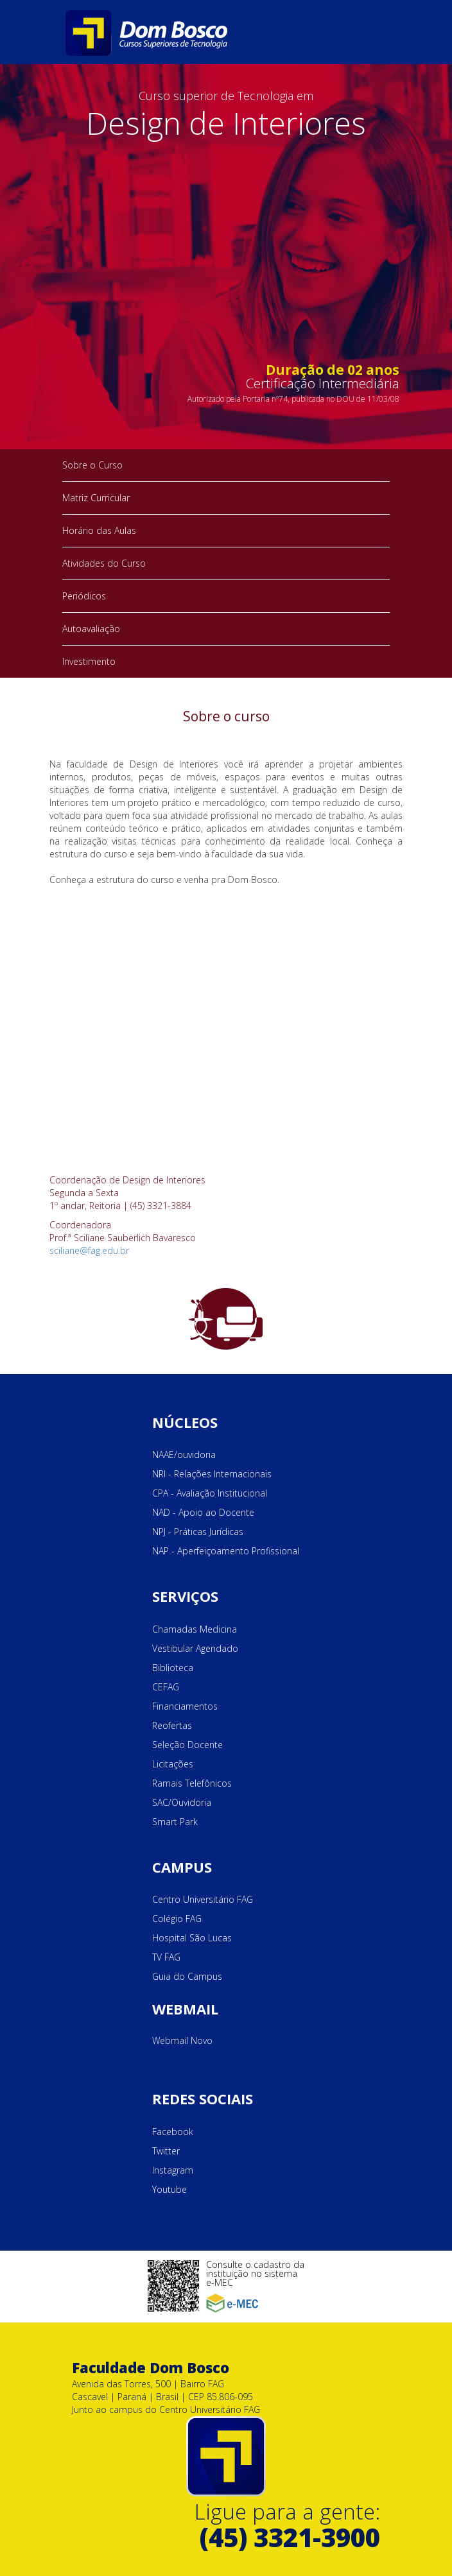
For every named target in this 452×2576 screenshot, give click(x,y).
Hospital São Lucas (192, 1938)
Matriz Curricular (96, 498)
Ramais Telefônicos (192, 1783)
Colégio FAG (177, 1918)
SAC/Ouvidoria (181, 1802)
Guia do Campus (187, 1976)
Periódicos (84, 596)
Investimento (89, 661)
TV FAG (166, 1957)
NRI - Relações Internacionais (212, 1474)
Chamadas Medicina (194, 1629)
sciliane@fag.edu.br (89, 1250)
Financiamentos (185, 1706)
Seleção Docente (187, 1745)
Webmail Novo (182, 2040)
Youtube (169, 2189)
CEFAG (165, 1687)
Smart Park (175, 1822)
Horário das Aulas (99, 530)
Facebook (172, 2131)
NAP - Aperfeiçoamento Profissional (225, 1551)
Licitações (172, 1764)
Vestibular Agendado (195, 1648)
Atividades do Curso (104, 563)
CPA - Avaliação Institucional (209, 1493)
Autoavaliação (91, 629)
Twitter (166, 2151)
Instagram (172, 2170)
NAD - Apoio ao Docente (203, 1512)
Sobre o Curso (92, 465)
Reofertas (172, 1725)
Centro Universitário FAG (202, 1899)
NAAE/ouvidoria (184, 1454)
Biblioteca (172, 1668)
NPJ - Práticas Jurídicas (197, 1531)
